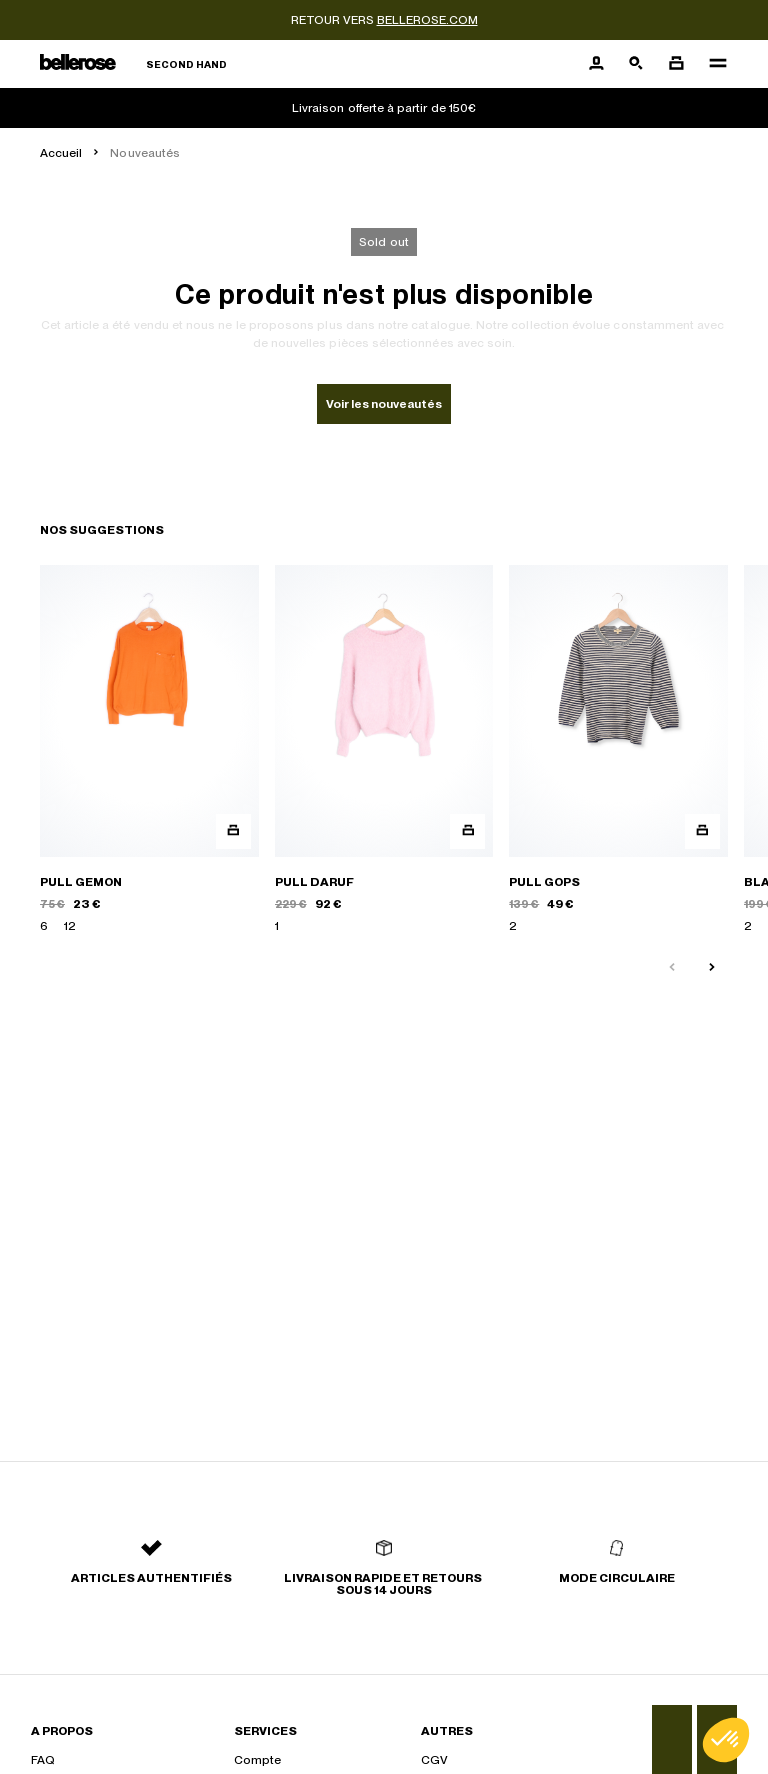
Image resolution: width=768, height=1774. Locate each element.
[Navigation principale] (712, 64)
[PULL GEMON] (149, 750)
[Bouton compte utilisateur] (596, 64)
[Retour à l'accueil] (133, 64)
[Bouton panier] (676, 64)
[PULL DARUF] (384, 750)
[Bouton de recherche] (636, 64)
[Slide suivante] (712, 968)
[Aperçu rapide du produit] (233, 831)
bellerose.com (427, 20)
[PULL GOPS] (618, 750)
